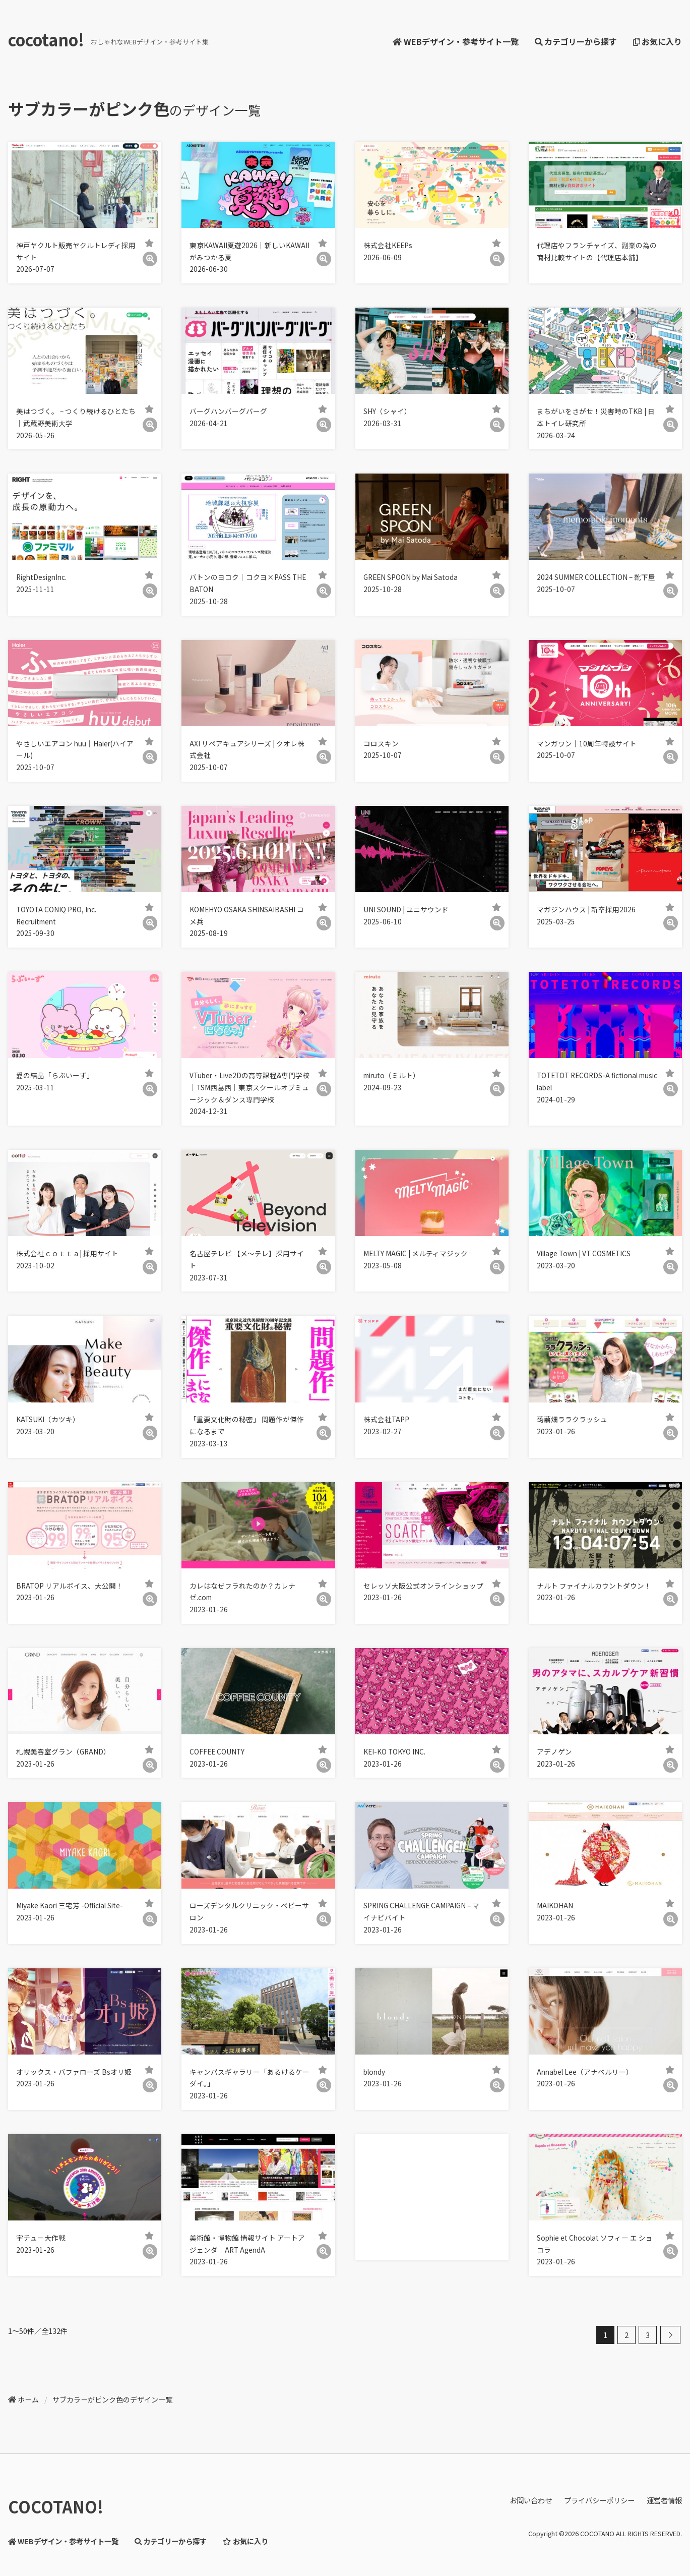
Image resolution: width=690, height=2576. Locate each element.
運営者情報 (664, 2500)
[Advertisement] (430, 2197)
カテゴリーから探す (576, 41)
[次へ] (670, 2335)
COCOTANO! (55, 2506)
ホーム (28, 2399)
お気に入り (657, 41)
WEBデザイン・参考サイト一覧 (455, 41)
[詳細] (150, 259)
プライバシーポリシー (599, 2500)
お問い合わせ (531, 2500)
